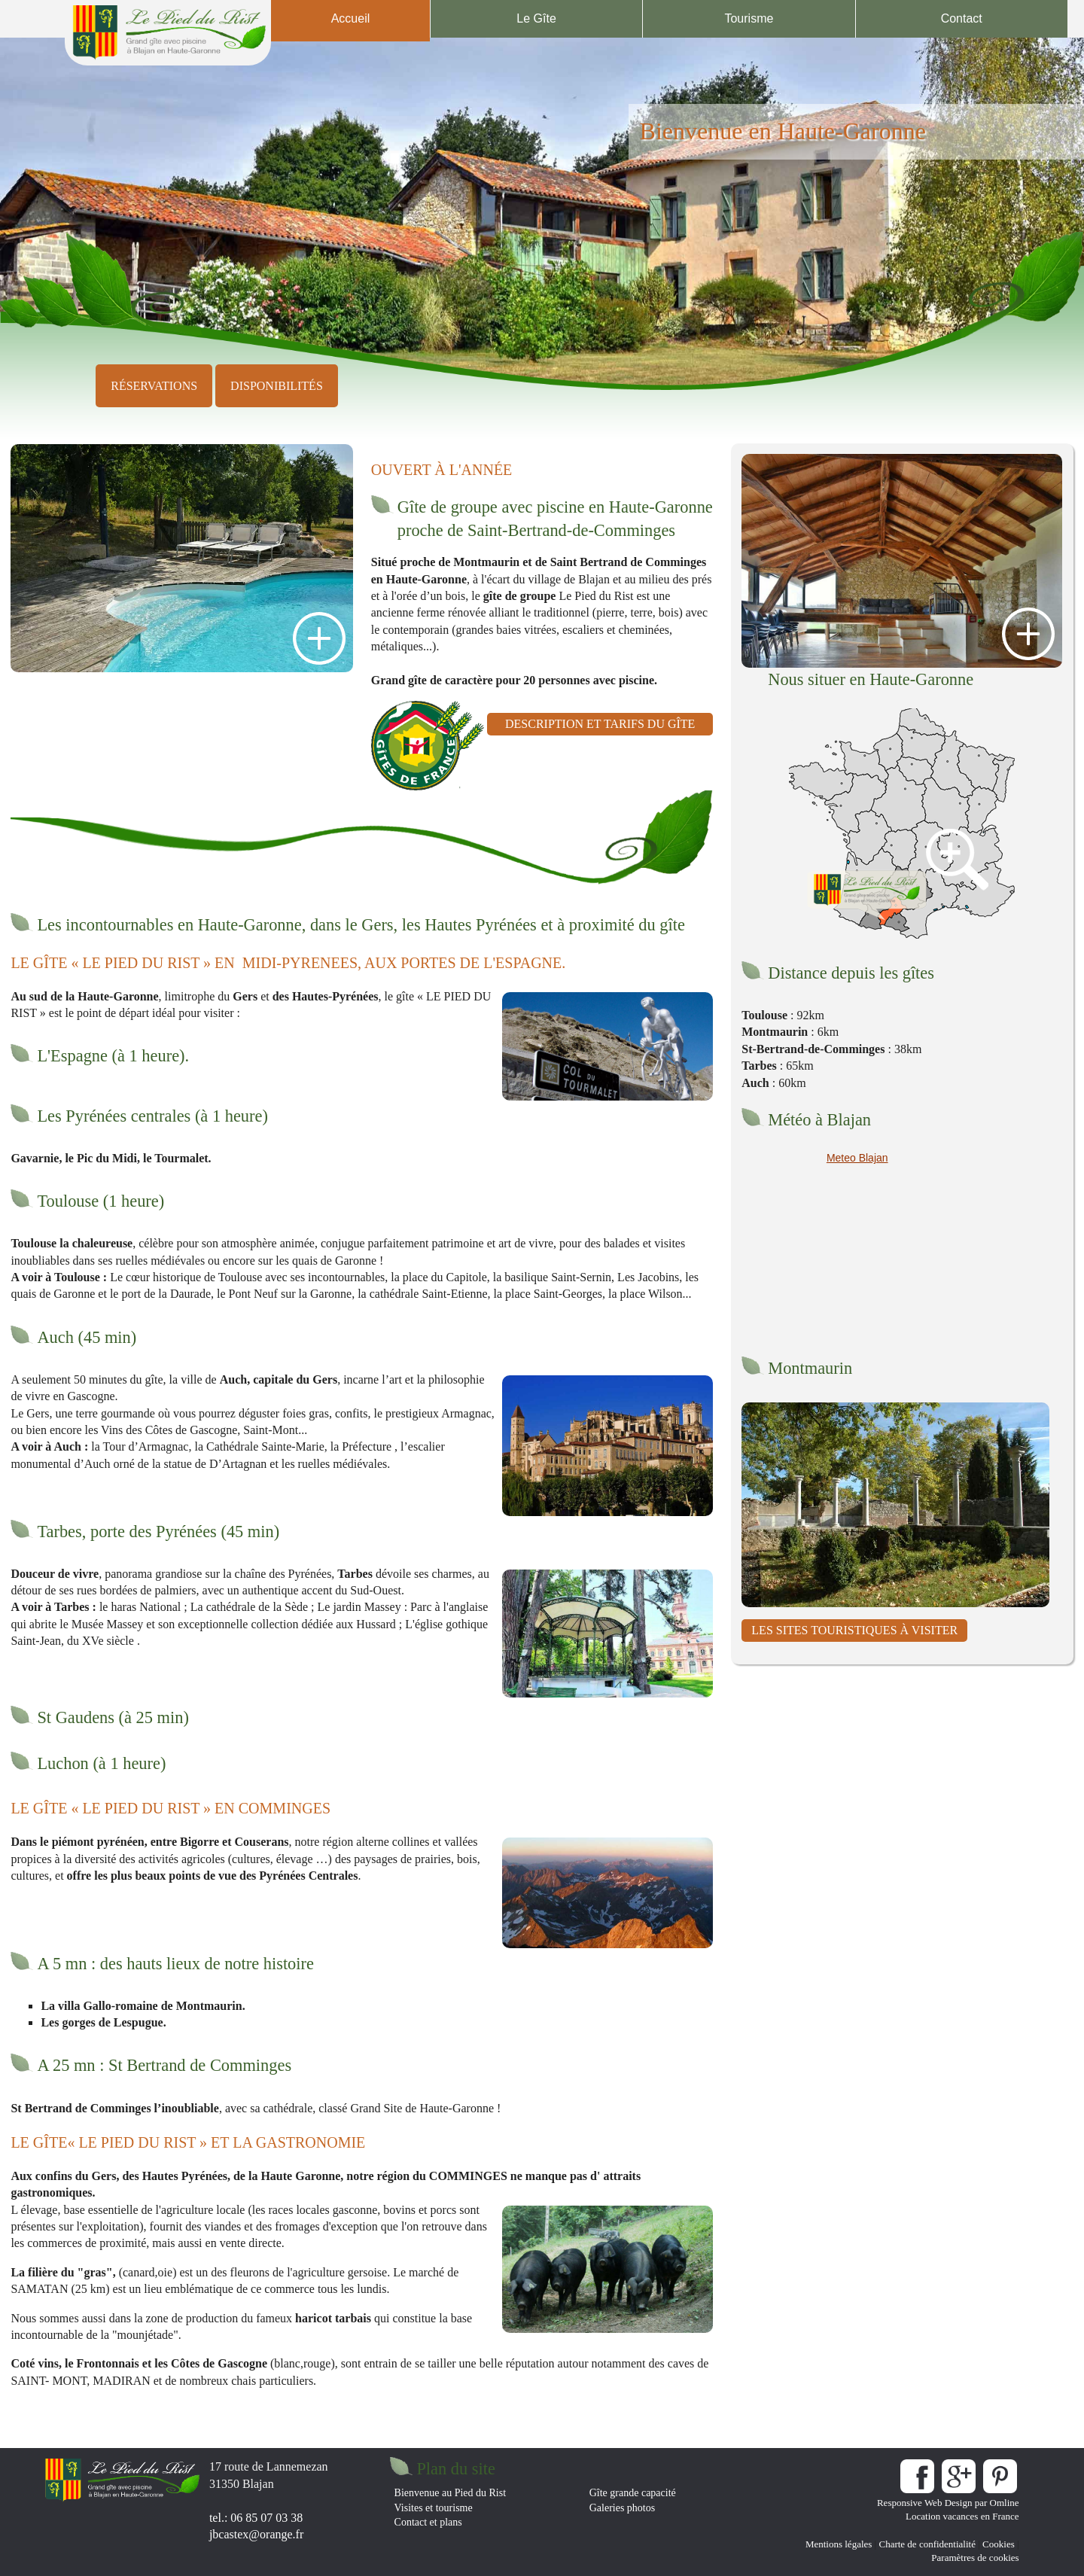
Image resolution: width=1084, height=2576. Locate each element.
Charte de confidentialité (927, 2544)
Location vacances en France (962, 2516)
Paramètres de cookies (975, 2557)
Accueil (350, 18)
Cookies (998, 2544)
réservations (154, 385)
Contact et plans (428, 2522)
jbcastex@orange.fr (256, 2534)
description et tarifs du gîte (600, 723)
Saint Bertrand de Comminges (628, 562)
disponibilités (276, 385)
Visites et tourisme (433, 2508)
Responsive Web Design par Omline (948, 2502)
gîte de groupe (519, 595)
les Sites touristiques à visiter (854, 1630)
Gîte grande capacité (632, 2492)
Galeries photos (622, 2508)
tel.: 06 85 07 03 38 (256, 2517)
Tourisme (748, 18)
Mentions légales (838, 2544)
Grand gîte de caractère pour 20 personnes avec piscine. (514, 680)
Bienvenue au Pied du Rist (450, 2492)
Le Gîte (536, 18)
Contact (961, 18)
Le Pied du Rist (594, 595)
